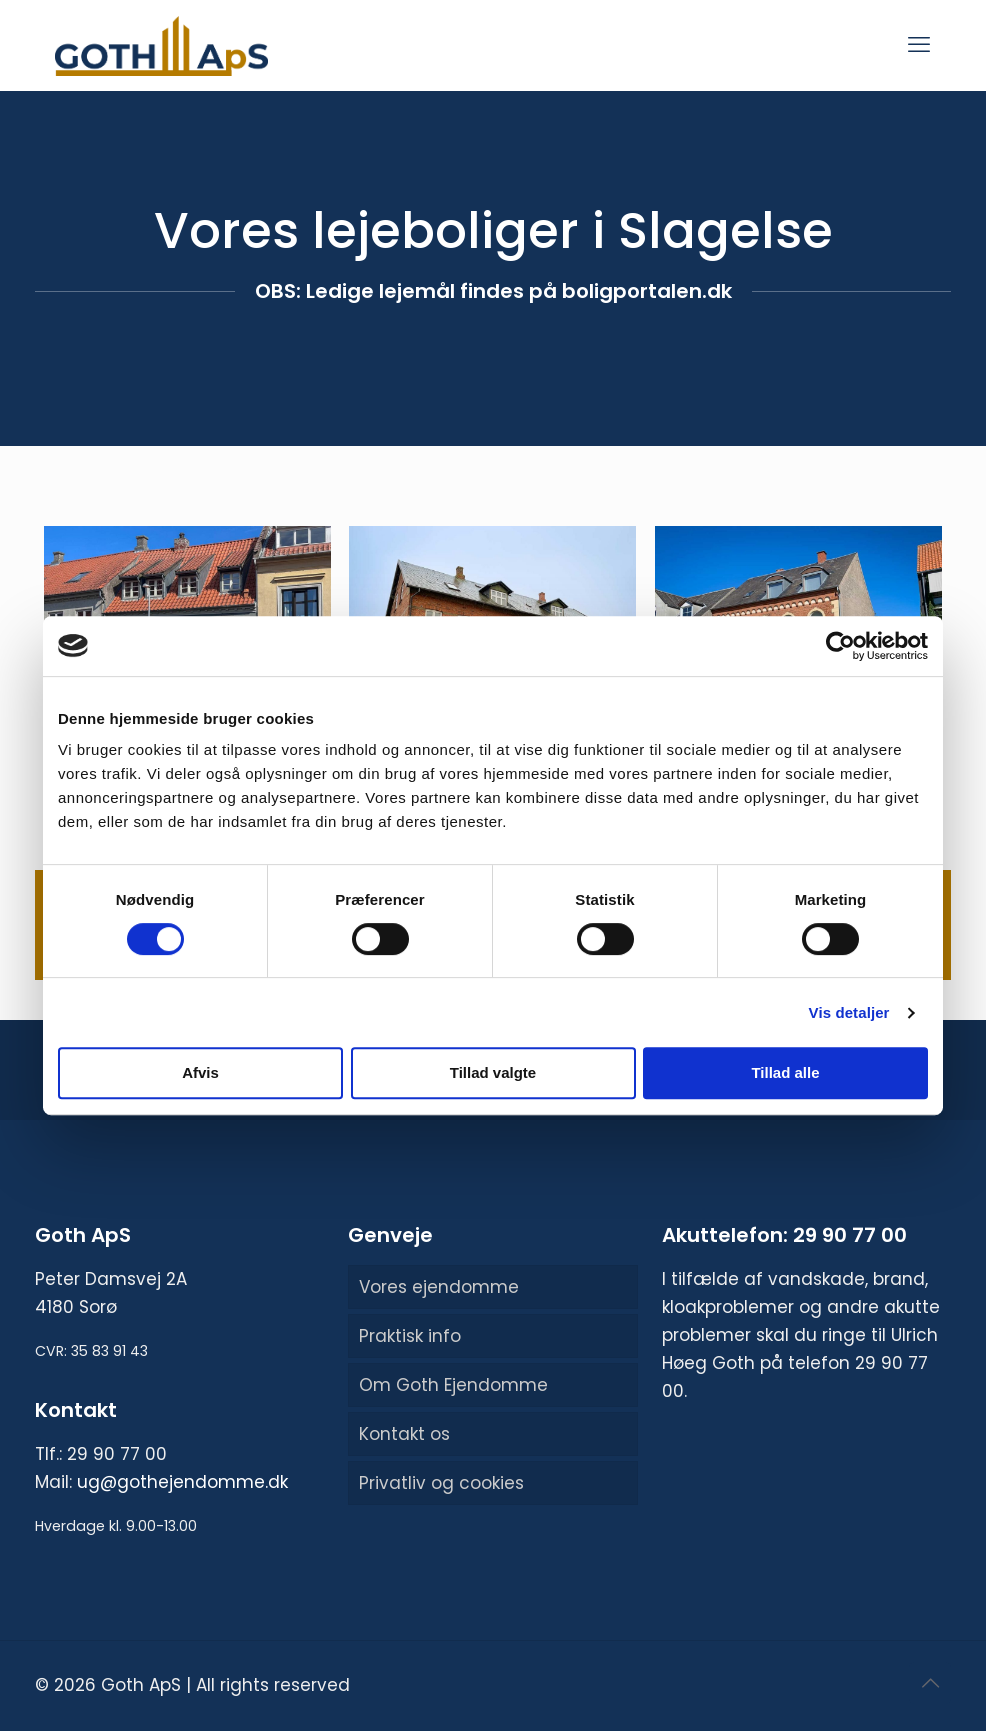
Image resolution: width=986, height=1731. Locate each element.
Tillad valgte (493, 1072)
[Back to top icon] (930, 1683)
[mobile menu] (919, 45)
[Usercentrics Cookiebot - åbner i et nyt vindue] (840, 646)
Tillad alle (785, 1072)
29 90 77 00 (117, 1454)
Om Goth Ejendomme (453, 1385)
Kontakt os (404, 1434)
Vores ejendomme (439, 1287)
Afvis (200, 1072)
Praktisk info (410, 1336)
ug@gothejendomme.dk (182, 1482)
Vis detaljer (849, 1012)
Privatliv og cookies (441, 1483)
